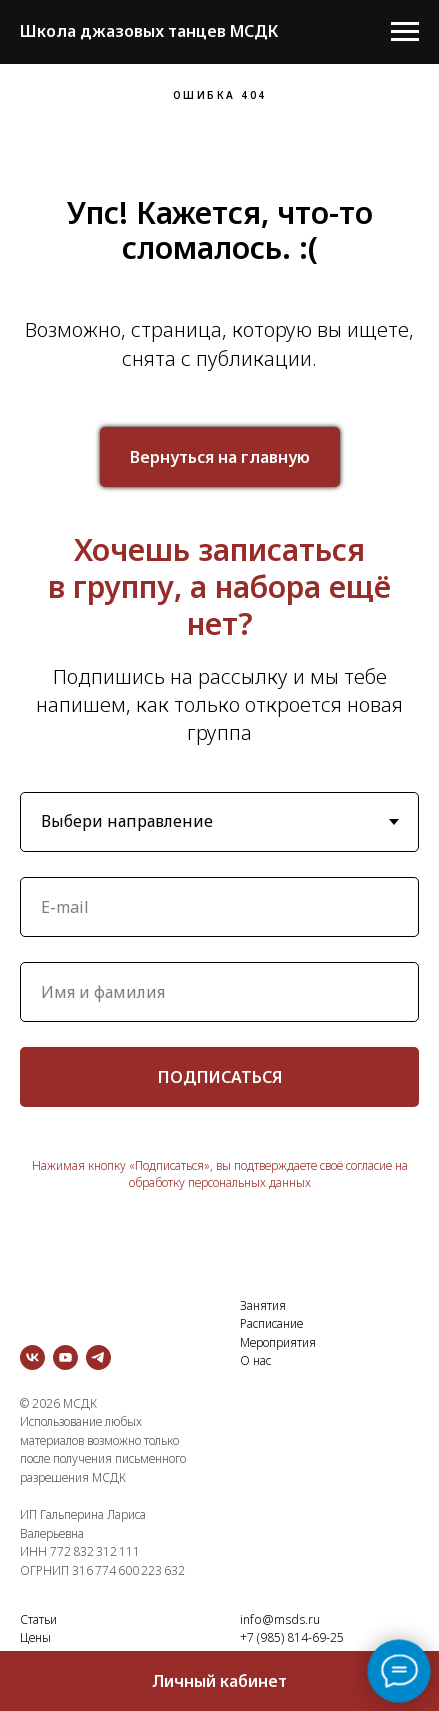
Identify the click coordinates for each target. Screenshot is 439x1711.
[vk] (32, 1357)
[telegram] (98, 1357)
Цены (35, 1637)
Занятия (263, 1305)
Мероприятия (278, 1342)
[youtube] (65, 1357)
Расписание (271, 1323)
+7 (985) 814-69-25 (292, 1637)
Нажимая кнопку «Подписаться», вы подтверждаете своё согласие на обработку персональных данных (220, 1174)
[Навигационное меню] (405, 32)
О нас (255, 1360)
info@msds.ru (280, 1619)
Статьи (38, 1619)
